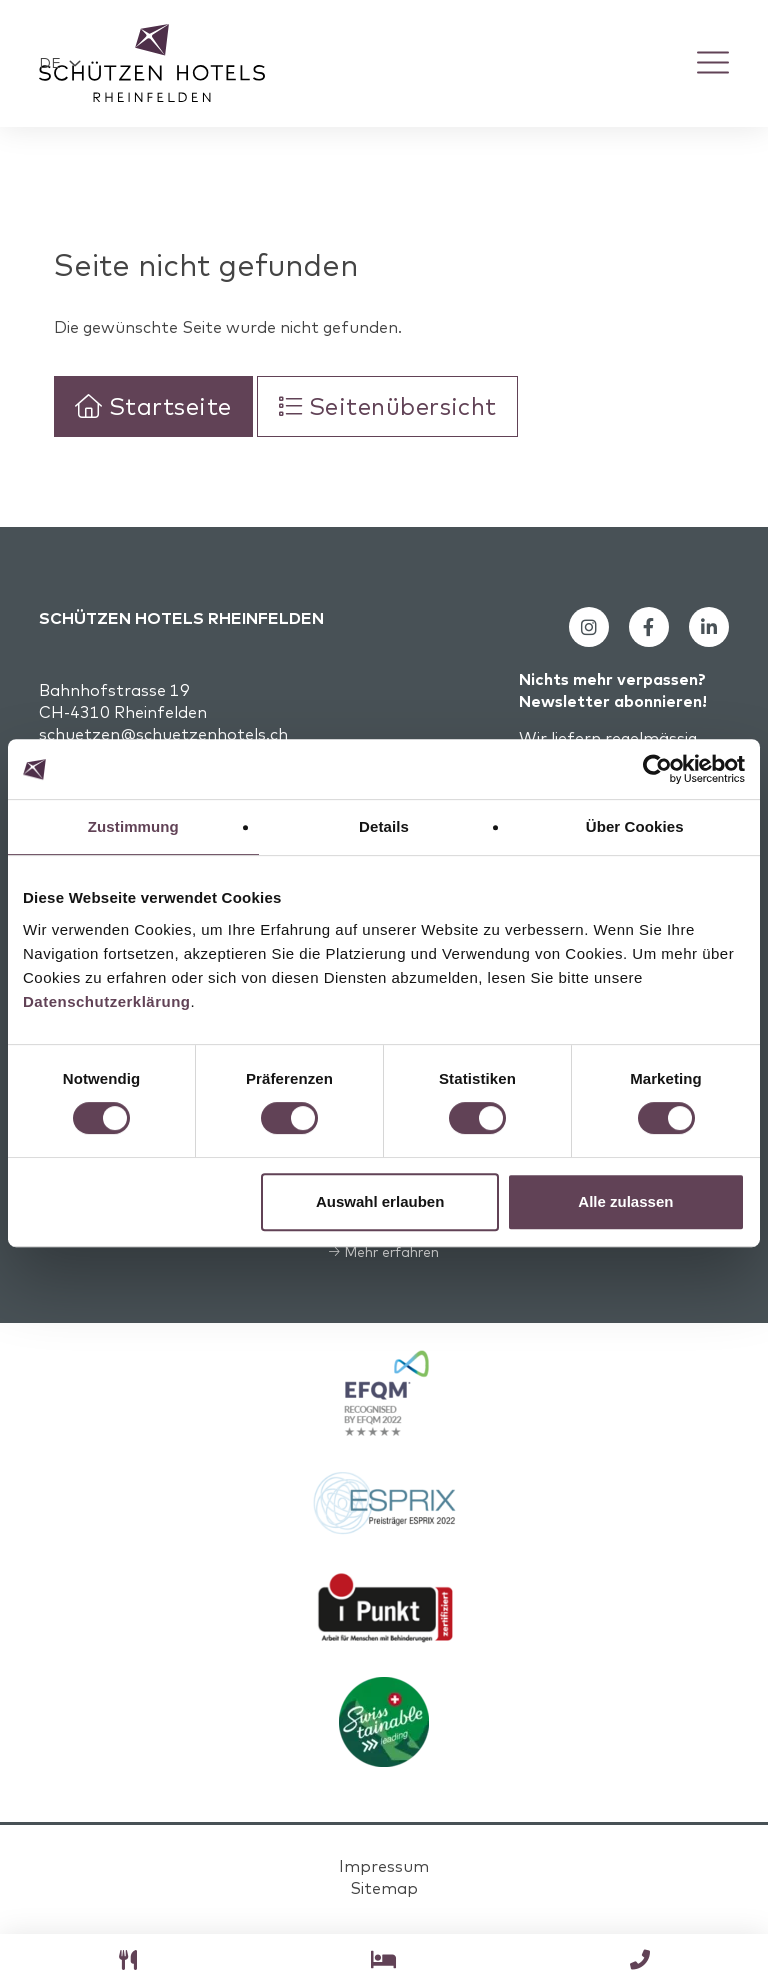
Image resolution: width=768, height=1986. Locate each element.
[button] (60, 65)
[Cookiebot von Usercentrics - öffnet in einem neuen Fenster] (657, 769)
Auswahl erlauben (380, 1201)
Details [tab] (384, 826)
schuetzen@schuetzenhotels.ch (163, 738)
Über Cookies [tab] (635, 826)
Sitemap (384, 1892)
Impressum (384, 1870)
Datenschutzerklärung (107, 1001)
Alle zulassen (625, 1201)
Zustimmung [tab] (133, 826)
